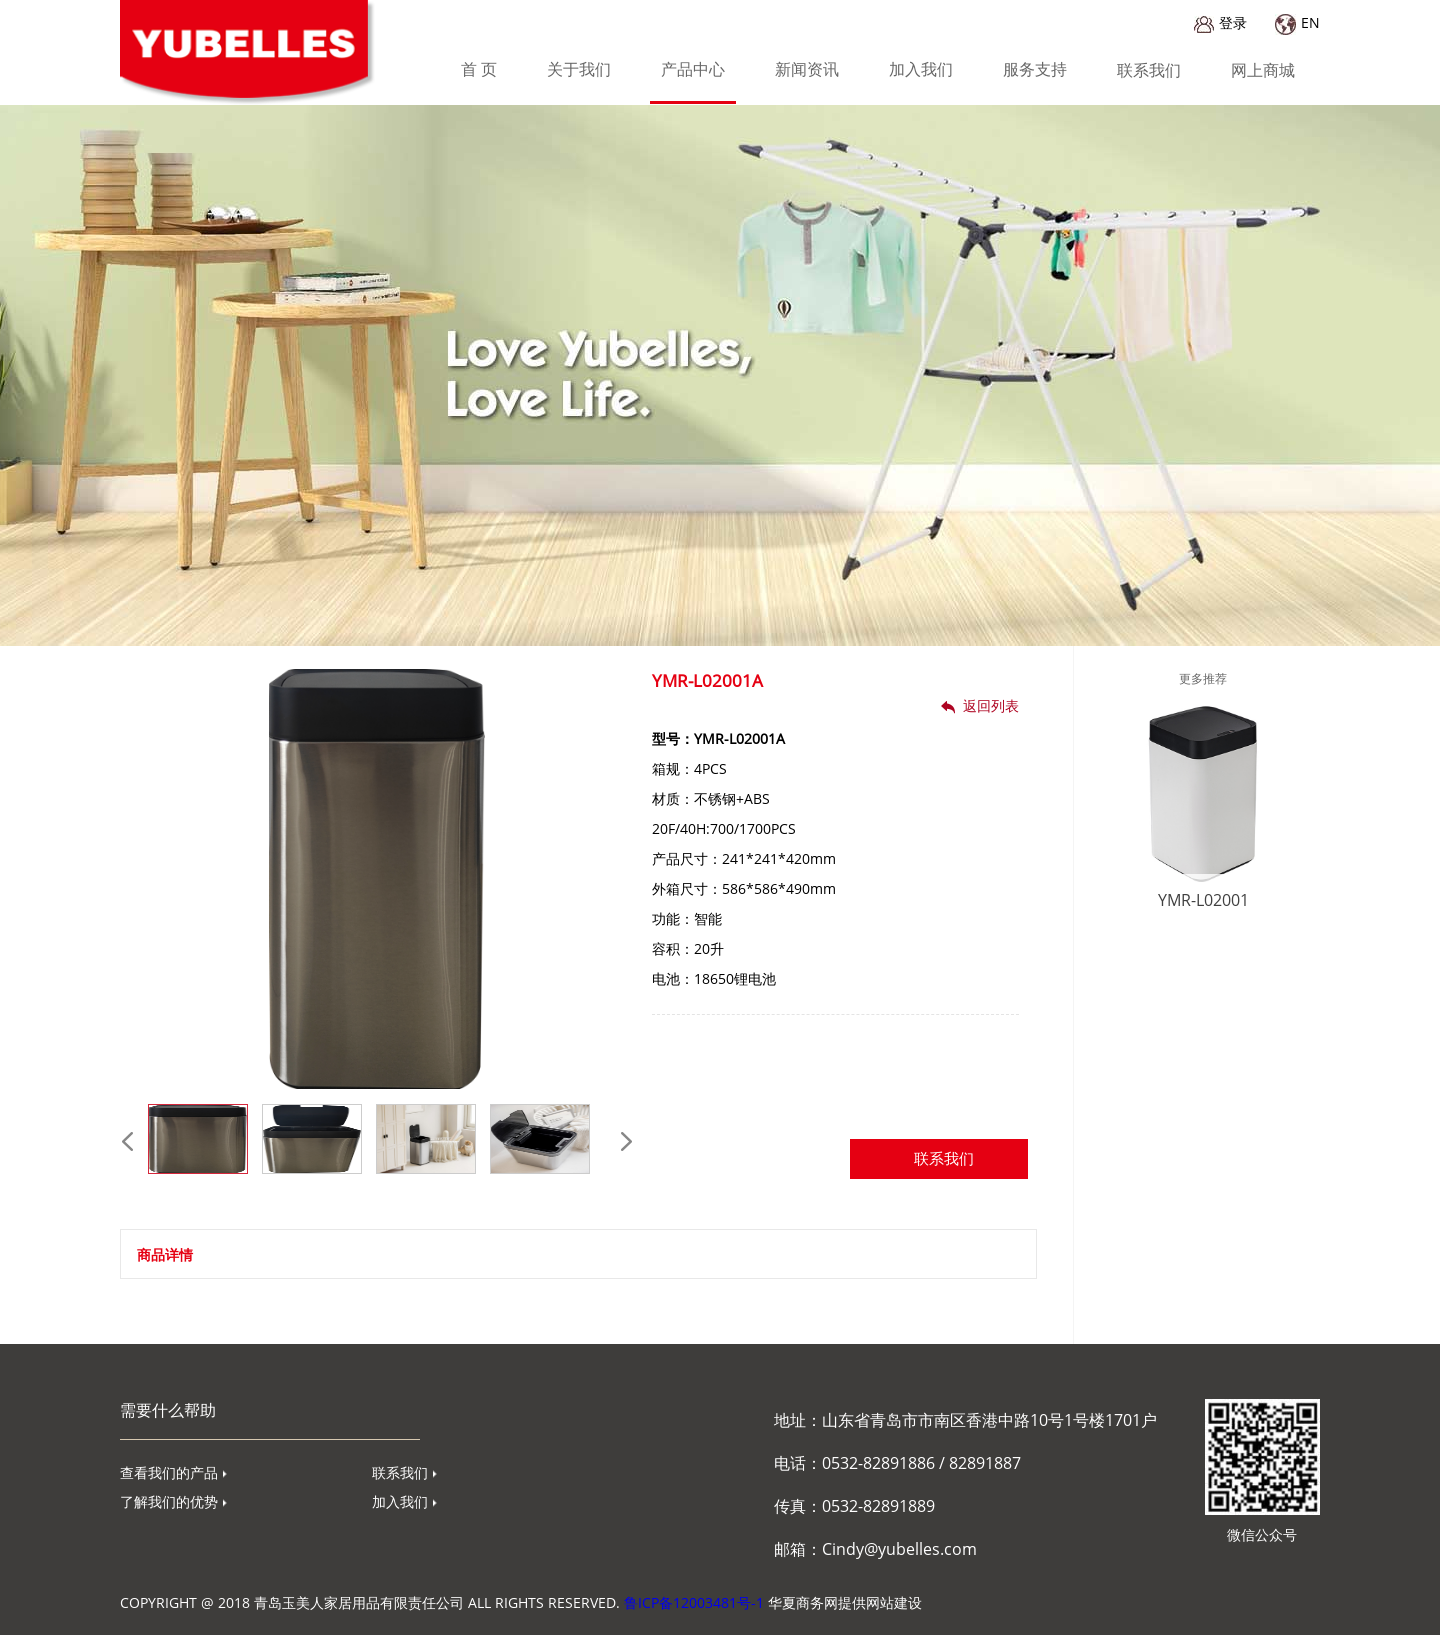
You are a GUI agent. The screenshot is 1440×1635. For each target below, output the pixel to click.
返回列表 (980, 705)
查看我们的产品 (173, 1472)
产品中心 (693, 69)
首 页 (479, 69)
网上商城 (1263, 70)
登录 (1220, 22)
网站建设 (894, 1602)
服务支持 (1035, 69)
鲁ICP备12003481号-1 (694, 1602)
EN (1297, 22)
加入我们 (921, 69)
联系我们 (1149, 70)
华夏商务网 (803, 1602)
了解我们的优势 (173, 1501)
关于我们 (579, 69)
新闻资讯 (807, 69)
